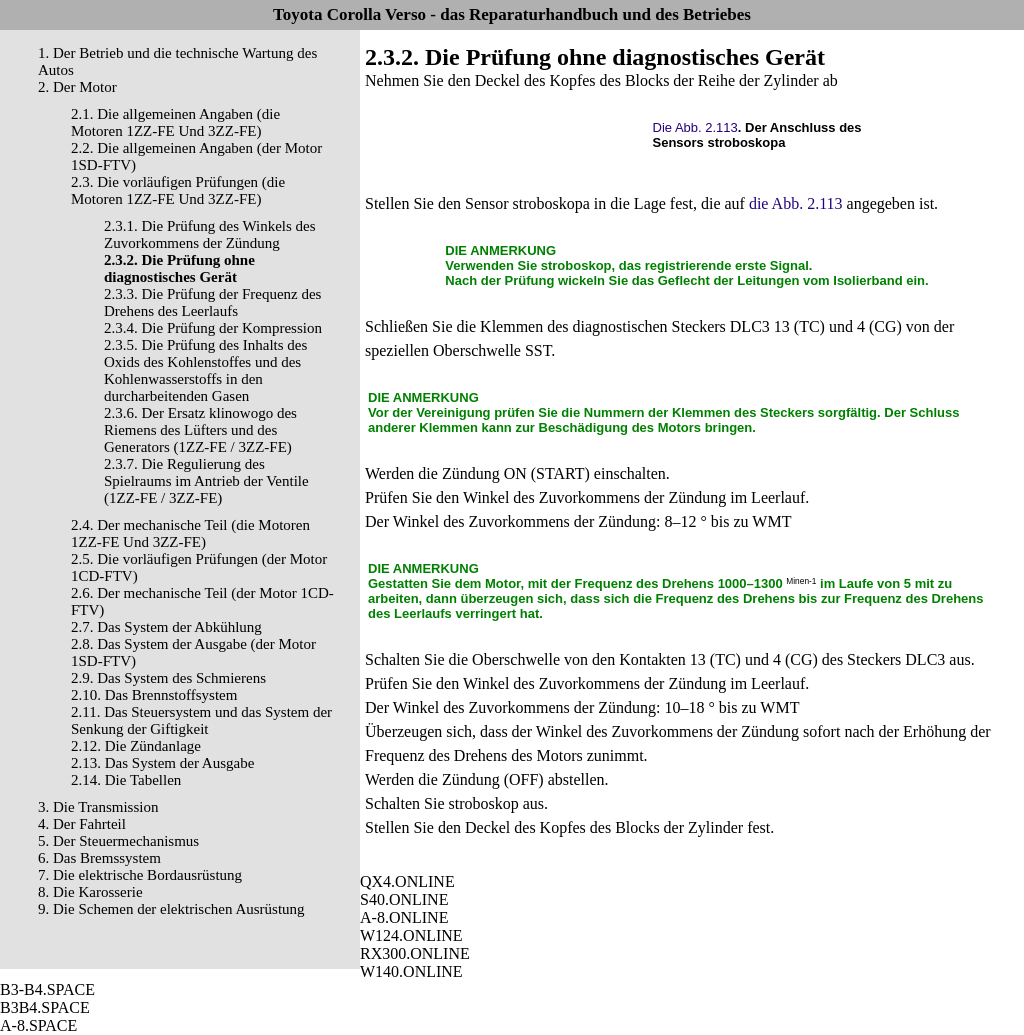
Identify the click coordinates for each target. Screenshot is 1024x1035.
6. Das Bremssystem (99, 858)
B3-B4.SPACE (47, 989)
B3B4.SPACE (45, 1007)
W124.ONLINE (411, 935)
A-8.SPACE (38, 1025)
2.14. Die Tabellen (126, 780)
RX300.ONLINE (415, 953)
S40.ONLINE (404, 899)
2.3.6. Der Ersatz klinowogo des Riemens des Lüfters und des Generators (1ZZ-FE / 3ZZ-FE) (200, 430)
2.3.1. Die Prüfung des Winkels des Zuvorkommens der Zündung (210, 234)
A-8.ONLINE (404, 917)
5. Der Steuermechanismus (118, 841)
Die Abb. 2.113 (695, 127)
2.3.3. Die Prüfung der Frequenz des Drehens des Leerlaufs (212, 302)
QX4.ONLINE (407, 881)
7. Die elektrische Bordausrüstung (140, 875)
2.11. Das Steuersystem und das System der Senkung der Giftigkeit (201, 720)
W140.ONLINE (411, 971)
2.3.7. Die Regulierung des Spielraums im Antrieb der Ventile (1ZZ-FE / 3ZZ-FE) (206, 481)
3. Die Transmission (98, 807)
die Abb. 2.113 (796, 203)
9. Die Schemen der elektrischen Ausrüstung (171, 909)
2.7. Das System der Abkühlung (166, 627)
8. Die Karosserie (90, 892)
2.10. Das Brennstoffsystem (154, 695)
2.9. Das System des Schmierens (168, 678)
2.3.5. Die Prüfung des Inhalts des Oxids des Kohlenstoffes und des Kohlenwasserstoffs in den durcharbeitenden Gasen (205, 370)
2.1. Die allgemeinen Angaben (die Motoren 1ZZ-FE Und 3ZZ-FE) (175, 122)
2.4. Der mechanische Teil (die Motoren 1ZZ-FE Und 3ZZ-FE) (190, 533)
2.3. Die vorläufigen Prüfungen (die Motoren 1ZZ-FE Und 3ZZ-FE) (178, 190)
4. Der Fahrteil (82, 824)
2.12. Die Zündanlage (136, 746)
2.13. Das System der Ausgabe (162, 763)
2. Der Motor (77, 87)
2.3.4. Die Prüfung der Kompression (213, 328)
